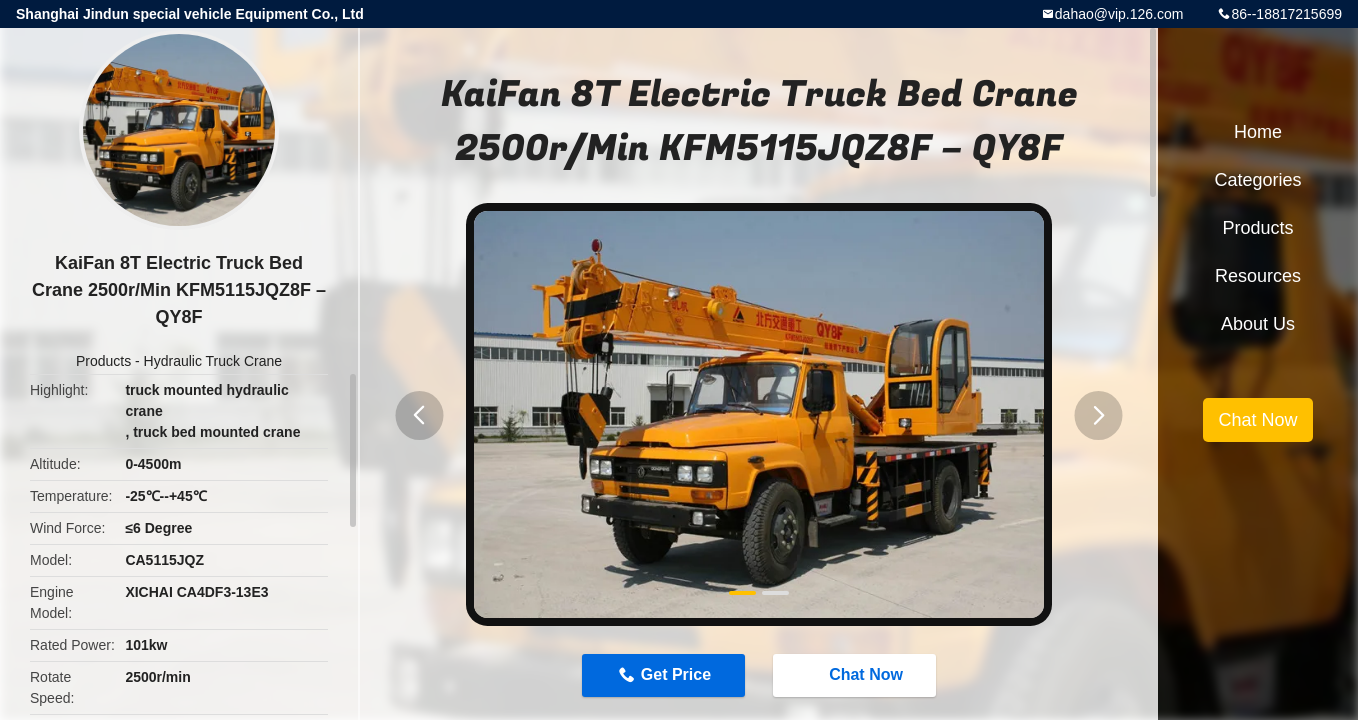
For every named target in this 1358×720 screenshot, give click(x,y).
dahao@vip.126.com (1119, 14)
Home (1258, 132)
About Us (1258, 324)
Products (103, 361)
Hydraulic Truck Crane (213, 361)
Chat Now (856, 675)
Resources (1258, 276)
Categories (1257, 180)
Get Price (676, 674)
